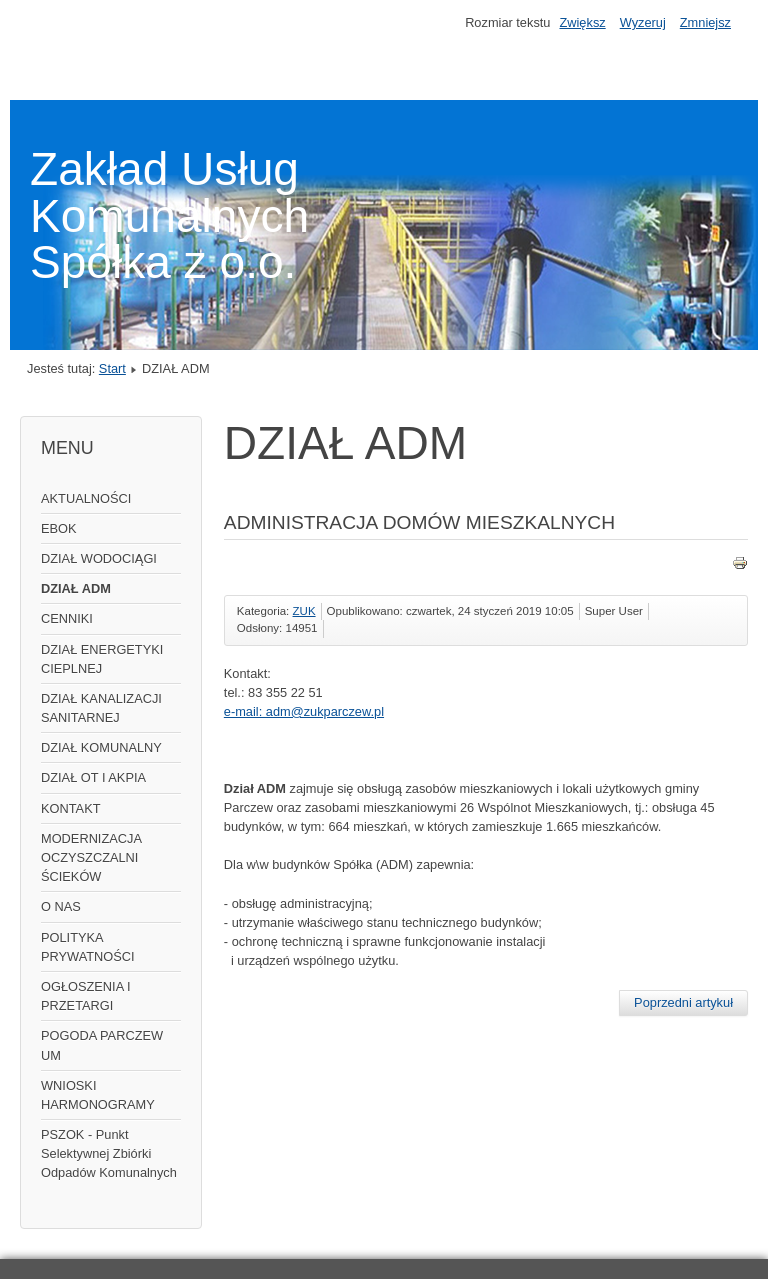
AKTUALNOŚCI (86, 498)
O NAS (61, 906)
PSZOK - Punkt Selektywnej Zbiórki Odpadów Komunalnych (109, 1153)
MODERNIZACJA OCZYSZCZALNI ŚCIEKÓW (91, 857)
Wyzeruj (643, 22)
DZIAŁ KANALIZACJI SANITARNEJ (101, 708)
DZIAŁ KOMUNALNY (101, 747)
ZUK (304, 611)
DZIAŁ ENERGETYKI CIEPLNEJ (102, 659)
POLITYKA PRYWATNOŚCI (88, 947)
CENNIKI (67, 618)
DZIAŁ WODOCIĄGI (99, 558)
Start (112, 368)
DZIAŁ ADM (76, 588)
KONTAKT (71, 808)
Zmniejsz (705, 22)
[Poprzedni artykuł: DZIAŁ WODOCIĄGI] (683, 1003)
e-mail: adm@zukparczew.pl (304, 711)
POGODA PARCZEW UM (102, 1045)
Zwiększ (582, 22)
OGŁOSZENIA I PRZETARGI (86, 996)
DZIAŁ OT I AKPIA (93, 777)
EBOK (59, 528)
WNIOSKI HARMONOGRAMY (98, 1095)
